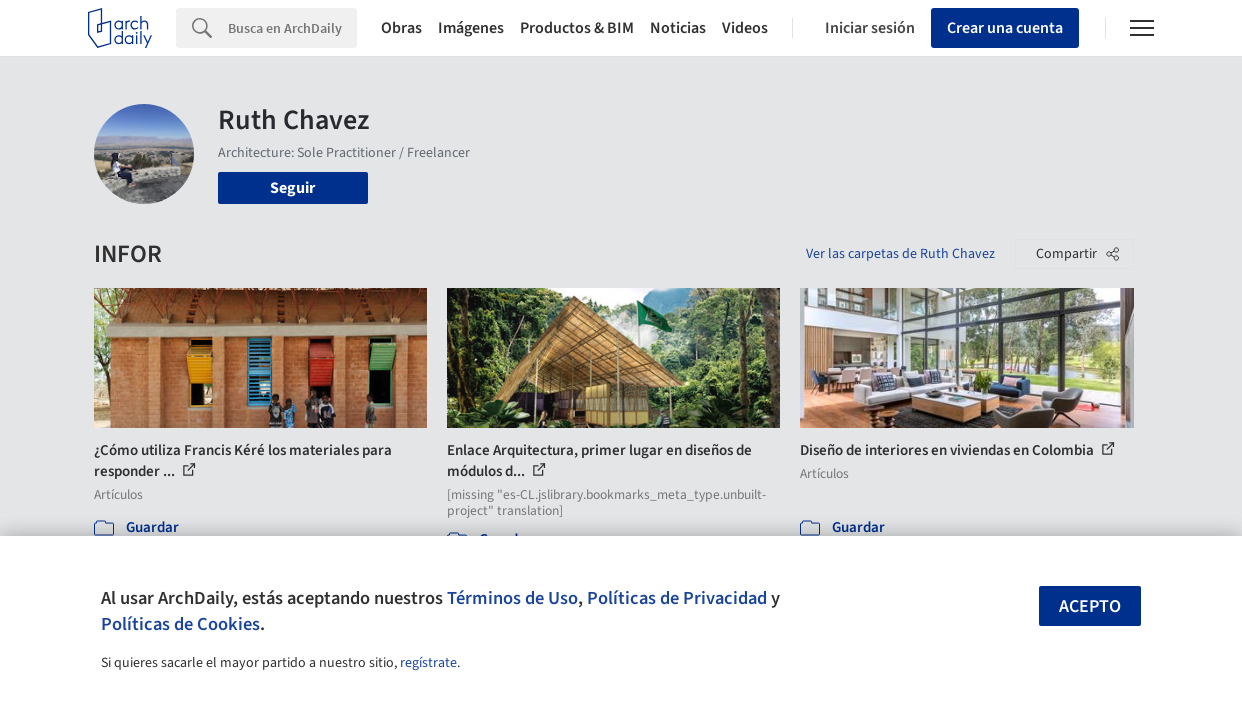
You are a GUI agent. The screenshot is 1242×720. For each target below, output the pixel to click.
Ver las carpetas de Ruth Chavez (900, 254)
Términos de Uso (512, 598)
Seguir (292, 188)
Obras (401, 28)
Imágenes (471, 28)
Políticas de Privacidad (677, 598)
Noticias (678, 28)
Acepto (1090, 606)
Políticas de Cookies (180, 624)
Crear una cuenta (1005, 28)
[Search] (292, 28)
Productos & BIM (577, 28)
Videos (745, 28)
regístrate (428, 663)
